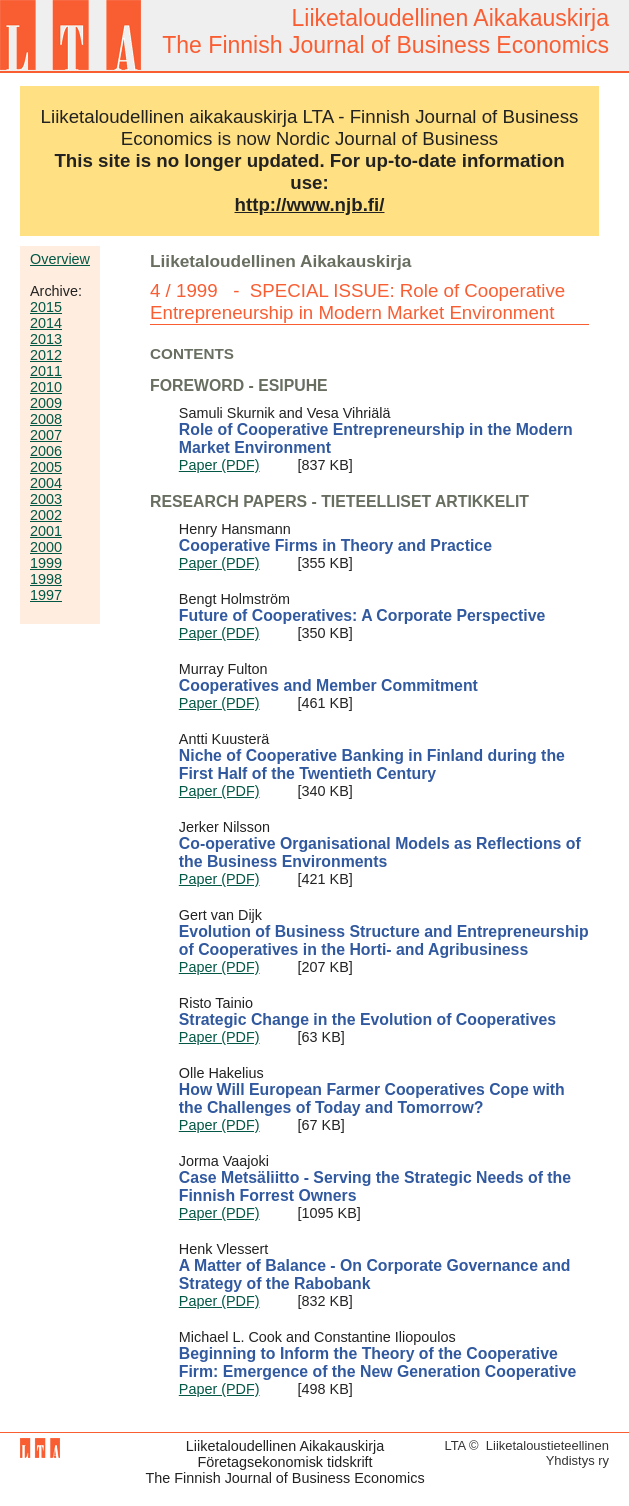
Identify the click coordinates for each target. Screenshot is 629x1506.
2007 (46, 435)
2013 (46, 339)
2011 (46, 371)
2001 (46, 531)
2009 (46, 403)
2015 (46, 307)
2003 (46, 499)
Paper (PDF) (219, 465)
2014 (46, 323)
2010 (46, 387)
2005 (46, 467)
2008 (46, 419)
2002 (46, 515)
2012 (46, 355)
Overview (60, 259)
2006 (46, 451)
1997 (46, 595)
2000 (46, 547)
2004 (46, 483)
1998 (46, 579)
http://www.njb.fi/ (310, 204)
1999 (46, 563)
